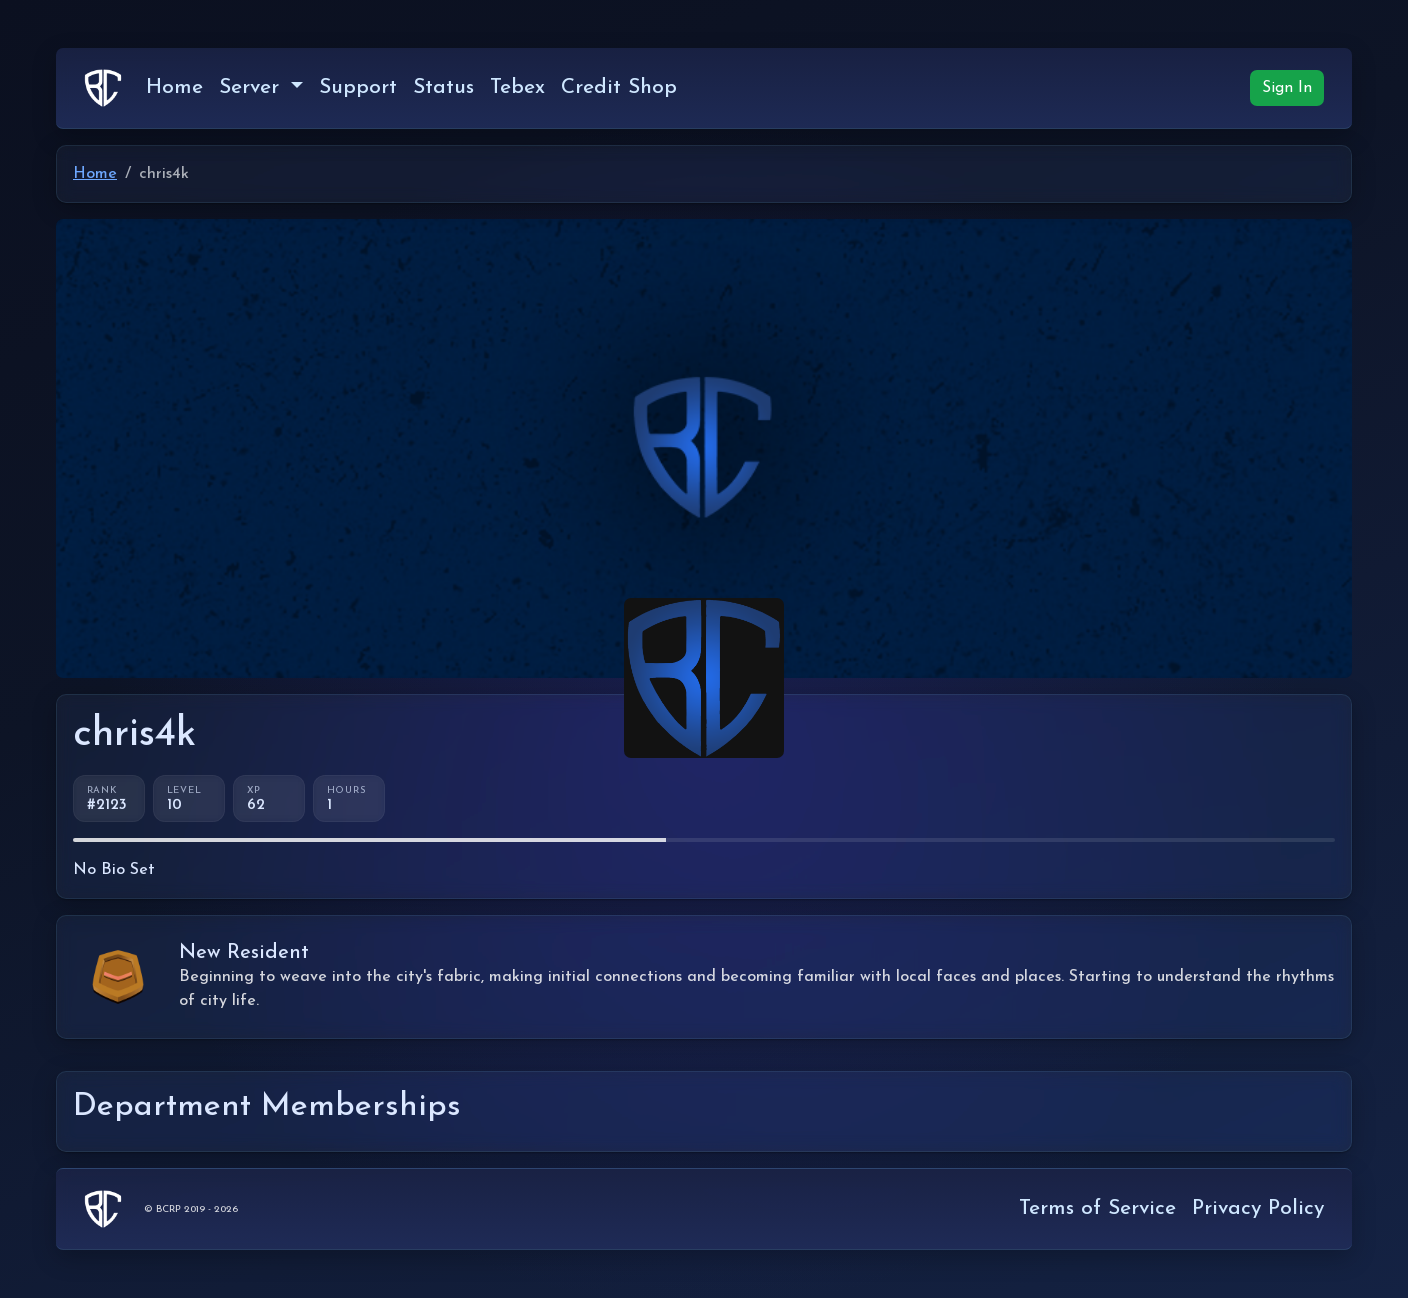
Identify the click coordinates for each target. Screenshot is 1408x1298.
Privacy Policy (1258, 1208)
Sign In (1287, 88)
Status (443, 87)
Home (174, 87)
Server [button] (252, 87)
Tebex (517, 87)
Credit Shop (619, 87)
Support (358, 87)
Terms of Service (1097, 1208)
